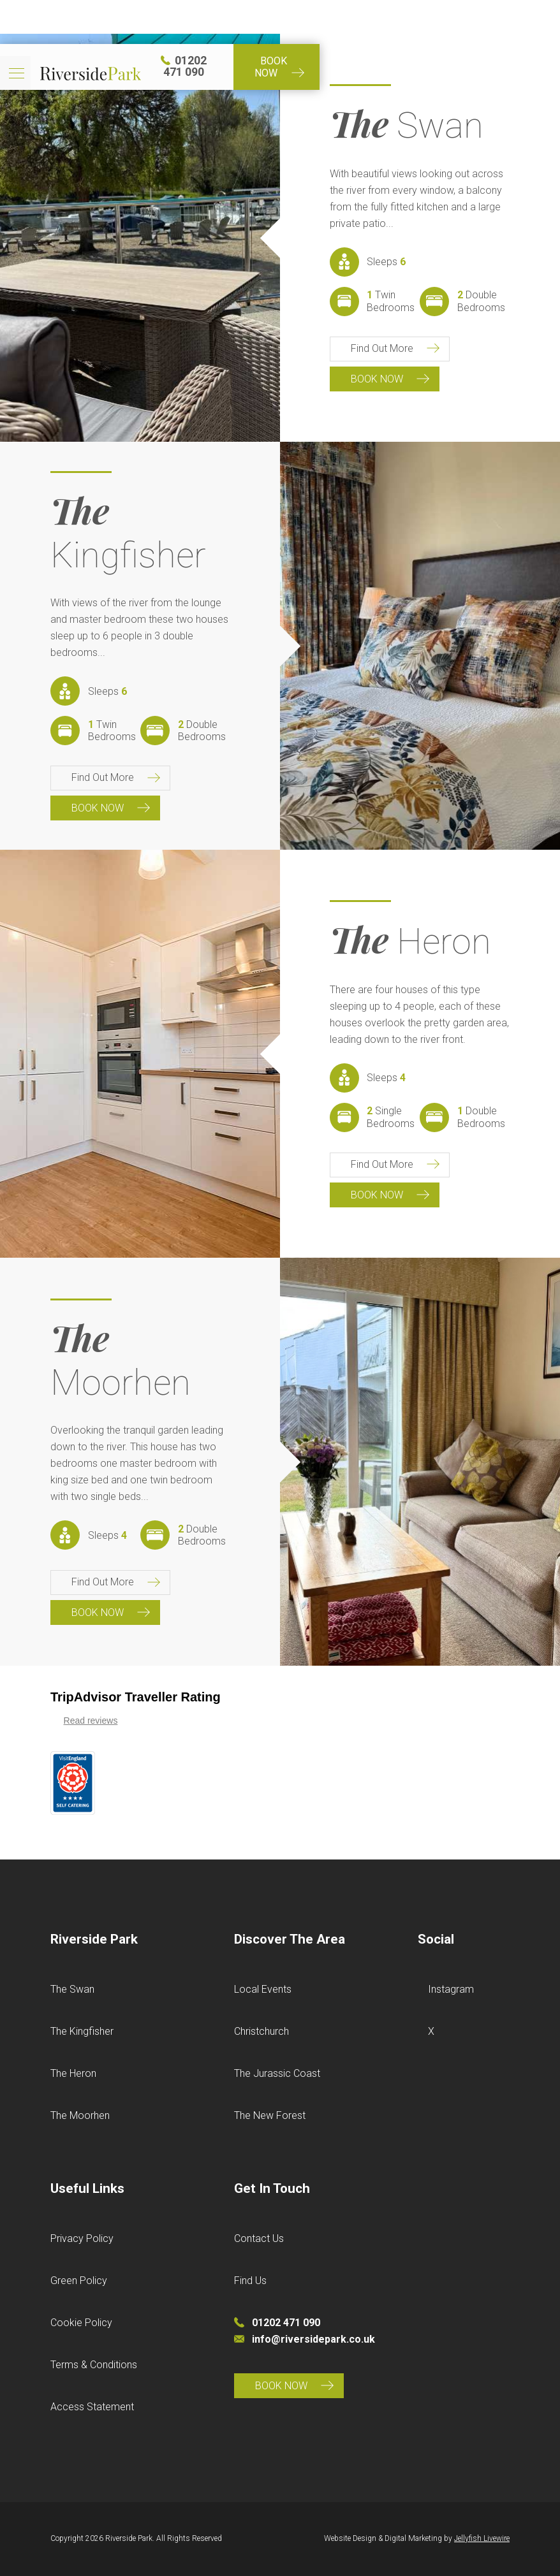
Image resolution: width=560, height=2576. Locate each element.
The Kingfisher (82, 2031)
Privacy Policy (82, 2238)
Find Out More (382, 348)
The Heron (73, 2073)
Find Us (250, 2280)
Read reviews (91, 1720)
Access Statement (92, 2407)
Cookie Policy (81, 2323)
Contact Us (259, 2238)
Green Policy (78, 2280)
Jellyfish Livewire (482, 2538)
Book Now (497, 17)
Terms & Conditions (93, 2365)
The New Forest (270, 2115)
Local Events (262, 1989)
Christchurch (261, 2031)
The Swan (72, 1989)
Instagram (451, 1989)
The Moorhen (80, 2115)
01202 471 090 (401, 16)
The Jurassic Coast (277, 2073)
